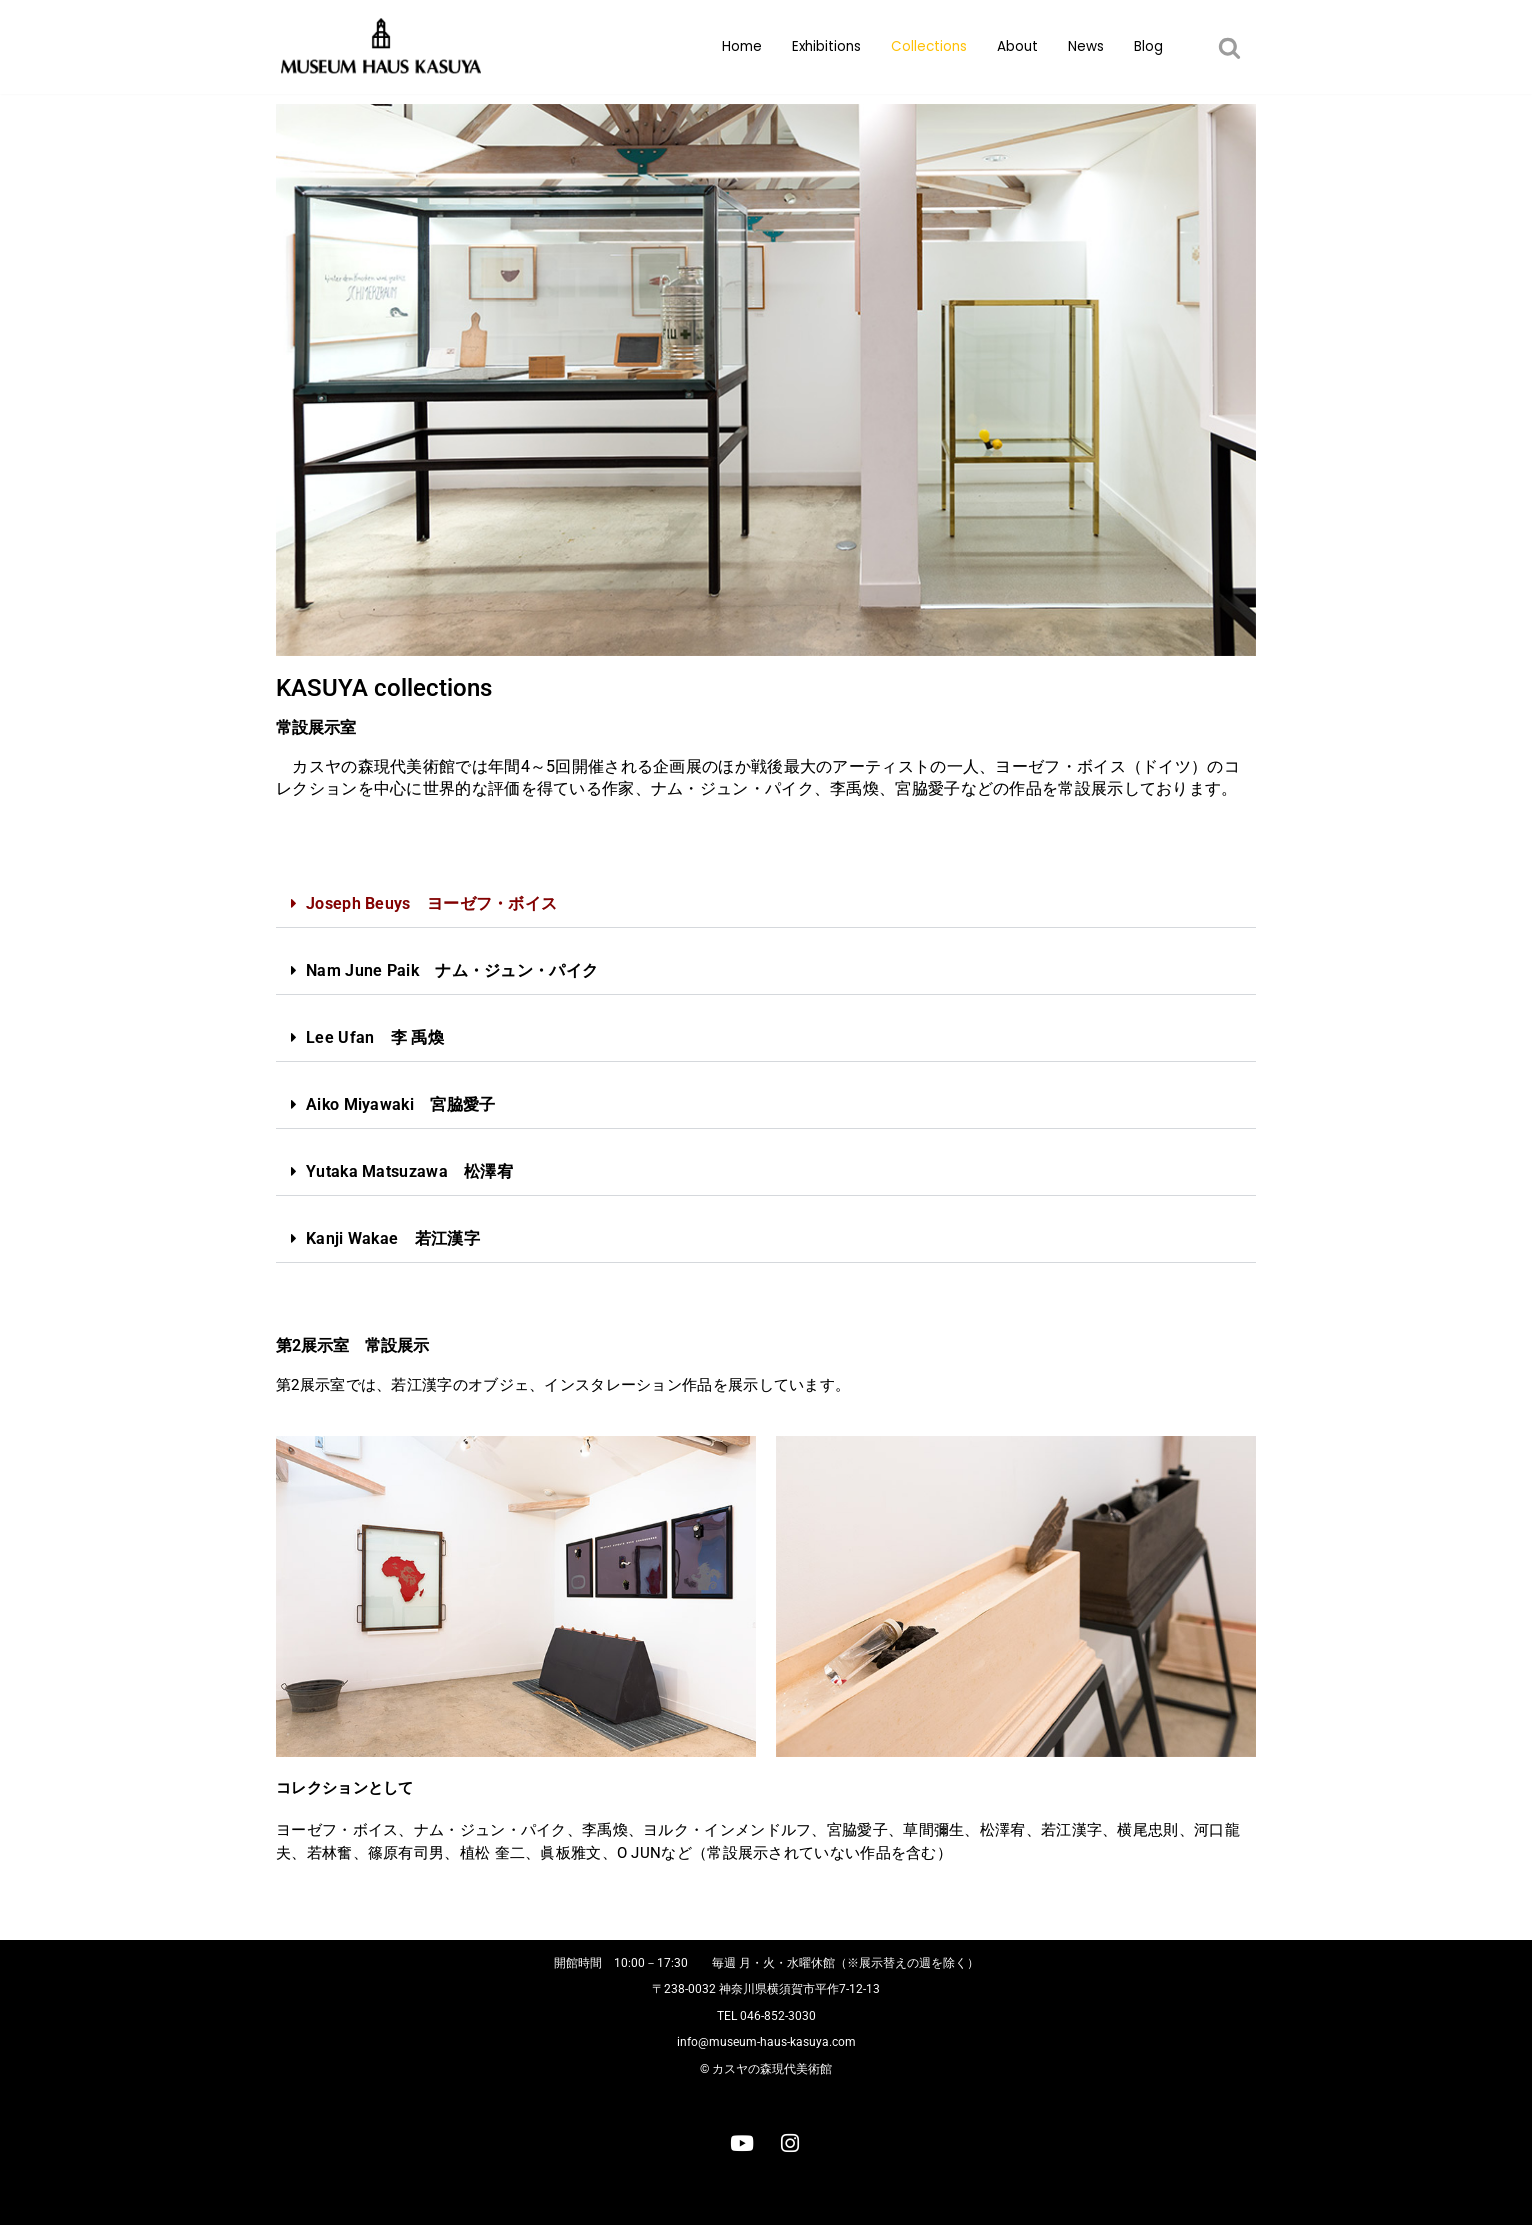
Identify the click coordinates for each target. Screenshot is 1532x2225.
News (1086, 46)
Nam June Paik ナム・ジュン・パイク (452, 970)
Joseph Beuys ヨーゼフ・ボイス (431, 903)
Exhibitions (826, 46)
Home (742, 46)
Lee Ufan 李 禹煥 (375, 1037)
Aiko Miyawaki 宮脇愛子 (400, 1104)
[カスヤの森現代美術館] (386, 47)
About (1017, 46)
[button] (1229, 47)
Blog (1148, 46)
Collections (929, 46)
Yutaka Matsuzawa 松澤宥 (409, 1171)
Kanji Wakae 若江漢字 (393, 1238)
